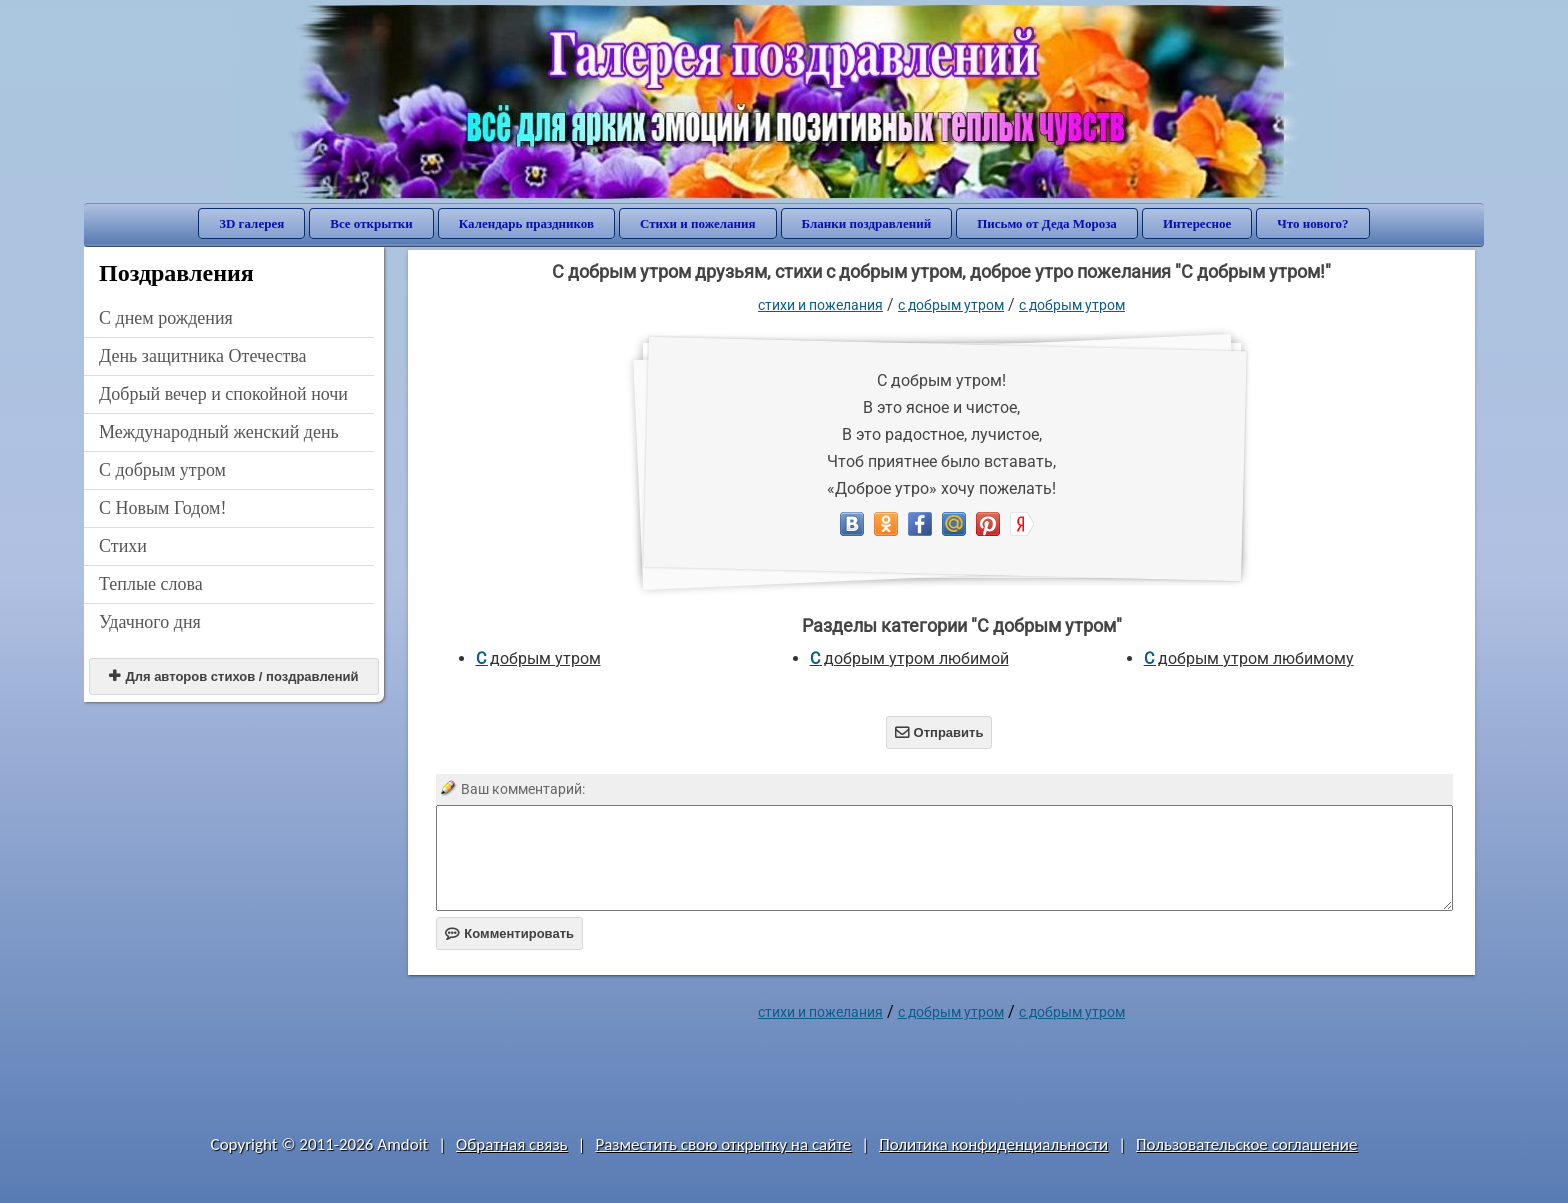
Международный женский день (219, 432)
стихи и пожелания (820, 305)
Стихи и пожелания (698, 223)
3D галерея (251, 223)
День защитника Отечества (203, 356)
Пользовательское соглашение (1246, 1144)
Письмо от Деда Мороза (1047, 223)
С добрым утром (162, 470)
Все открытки (371, 223)
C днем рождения (166, 318)
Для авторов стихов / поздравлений (233, 676)
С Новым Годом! (163, 508)
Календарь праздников (526, 223)
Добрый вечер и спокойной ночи (223, 394)
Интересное (1197, 223)
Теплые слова (151, 584)
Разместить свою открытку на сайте (723, 1144)
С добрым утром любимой (909, 658)
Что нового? (1312, 223)
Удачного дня (150, 622)
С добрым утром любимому (1249, 658)
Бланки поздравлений (867, 223)
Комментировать (509, 933)
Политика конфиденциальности (993, 1144)
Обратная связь (512, 1144)
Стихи (123, 546)
